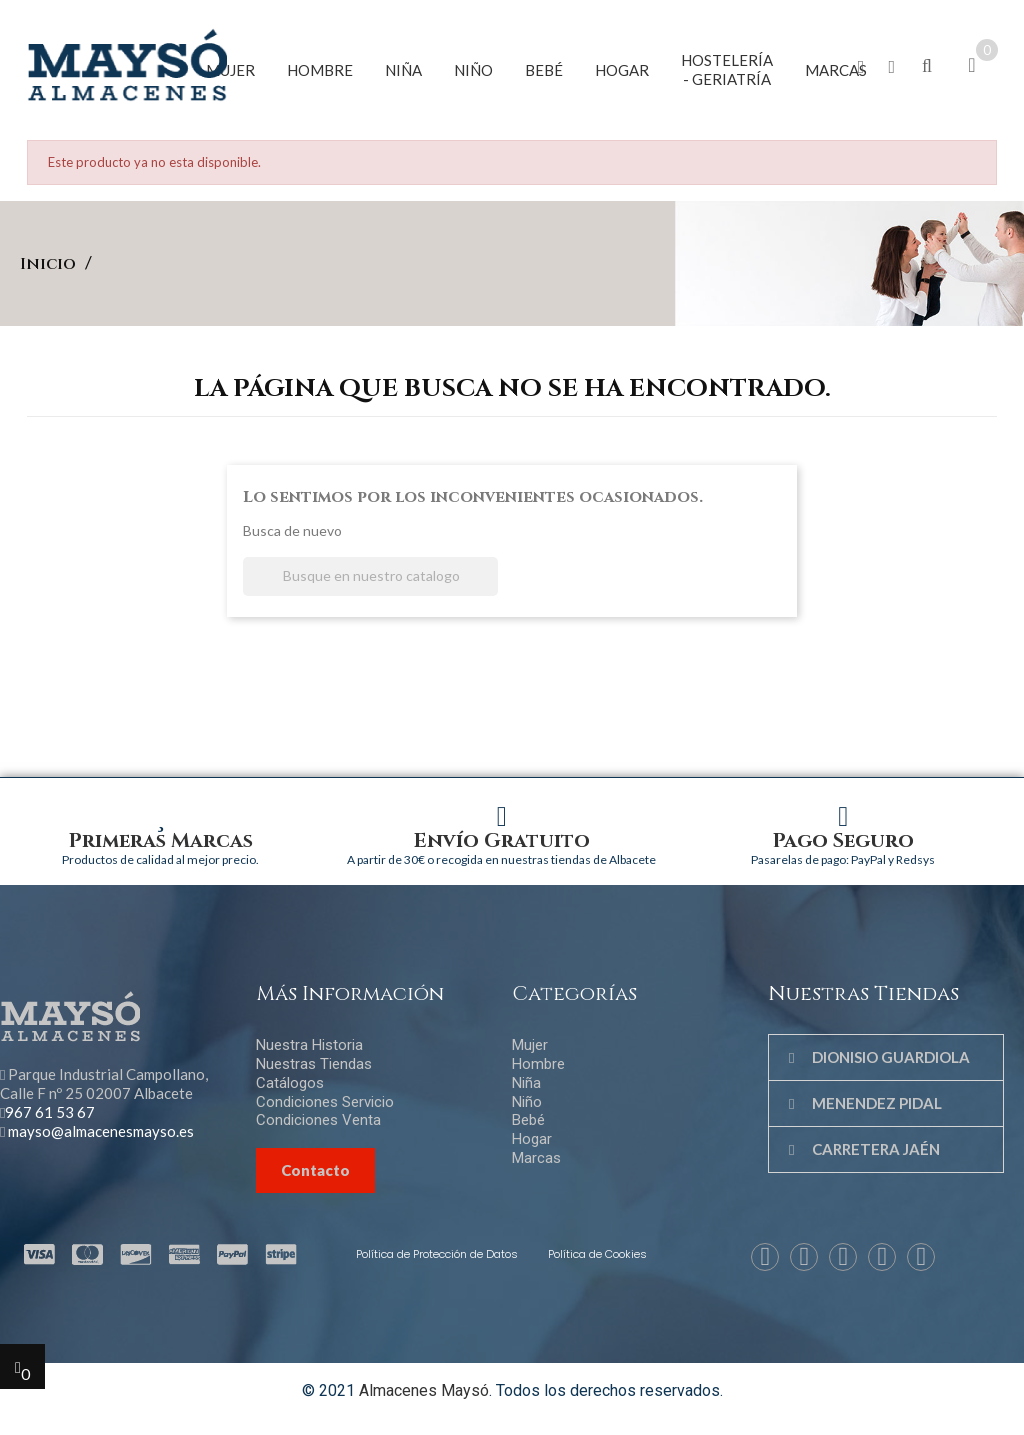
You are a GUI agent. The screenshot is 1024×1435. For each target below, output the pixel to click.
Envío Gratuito (502, 840)
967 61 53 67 (50, 1112)
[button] (861, 67)
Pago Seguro (843, 840)
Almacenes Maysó (424, 1390)
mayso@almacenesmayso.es (101, 1131)
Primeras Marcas (161, 840)
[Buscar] (370, 576)
